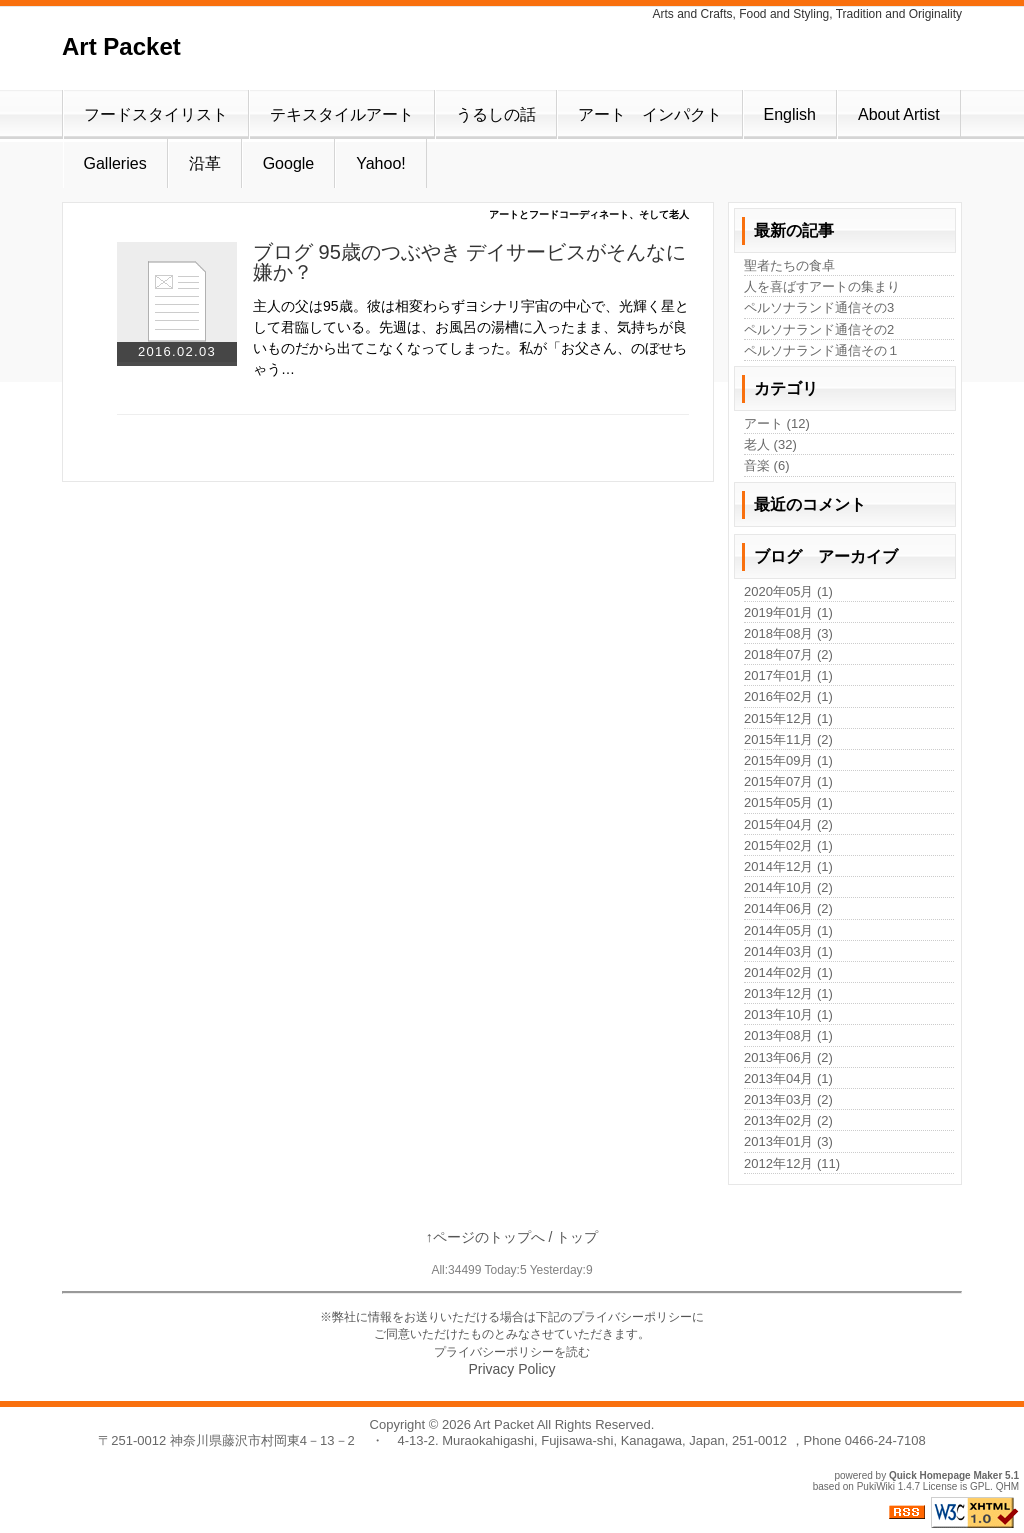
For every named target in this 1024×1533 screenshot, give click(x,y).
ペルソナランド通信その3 (819, 307)
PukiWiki (876, 1486)
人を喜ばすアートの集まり (822, 286)
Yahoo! (381, 163)
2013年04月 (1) (788, 1078)
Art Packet (121, 46)
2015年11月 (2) (788, 739)
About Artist (899, 114)
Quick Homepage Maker (945, 1475)
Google (289, 163)
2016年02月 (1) (788, 696)
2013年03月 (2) (788, 1099)
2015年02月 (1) (788, 845)
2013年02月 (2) (788, 1120)
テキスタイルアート (342, 114)
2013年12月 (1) (788, 993)
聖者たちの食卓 (789, 265)
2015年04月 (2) (788, 824)
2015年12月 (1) (788, 718)
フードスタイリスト (156, 114)
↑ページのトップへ (485, 1237)
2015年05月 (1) (788, 802)
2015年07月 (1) (788, 781)
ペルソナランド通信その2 (819, 329)
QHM (1007, 1486)
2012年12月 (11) (792, 1163)
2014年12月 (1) (788, 866)
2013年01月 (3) (788, 1141)
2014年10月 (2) (788, 887)
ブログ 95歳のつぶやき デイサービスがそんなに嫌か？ (469, 262)
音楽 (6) (767, 465)
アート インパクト (650, 114)
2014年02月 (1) (788, 972)
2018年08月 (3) (788, 633)
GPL (980, 1486)
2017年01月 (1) (788, 675)
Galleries (115, 163)
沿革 (205, 163)
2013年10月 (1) (788, 1014)
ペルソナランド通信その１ (822, 350)
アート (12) (777, 423)
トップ (577, 1237)
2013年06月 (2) (788, 1057)
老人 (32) (770, 444)
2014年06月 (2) (788, 908)
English (790, 114)
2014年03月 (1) (788, 951)
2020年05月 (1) (788, 591)
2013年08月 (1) (788, 1035)
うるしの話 (496, 114)
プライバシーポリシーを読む (512, 1352)
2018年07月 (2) (788, 654)
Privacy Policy (511, 1369)
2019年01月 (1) (788, 612)
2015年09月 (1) (788, 760)
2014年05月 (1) (788, 930)
